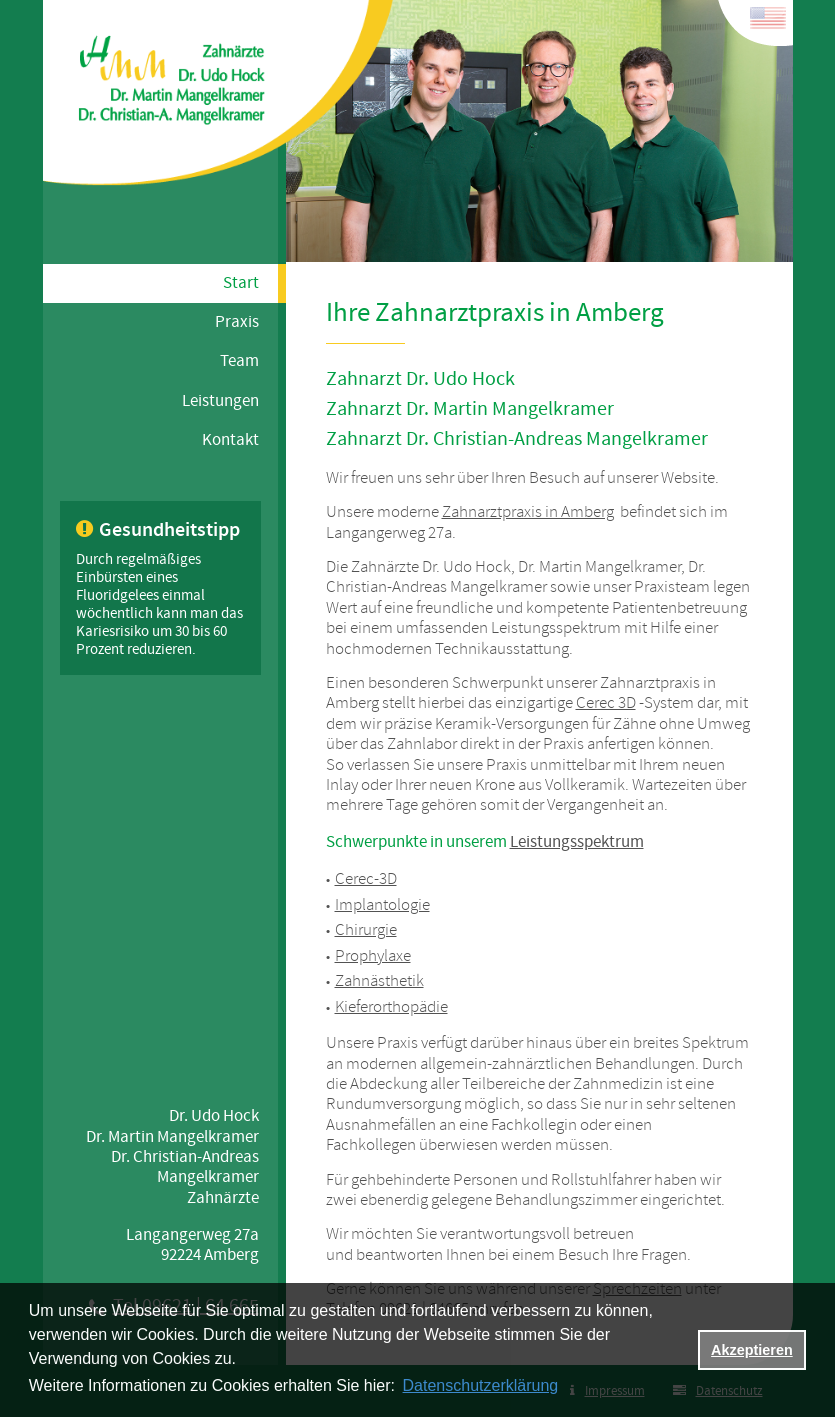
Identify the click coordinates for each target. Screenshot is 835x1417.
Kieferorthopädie (391, 1007)
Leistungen (220, 401)
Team (239, 361)
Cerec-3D (366, 879)
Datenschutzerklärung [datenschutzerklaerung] (481, 1385)
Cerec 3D (606, 703)
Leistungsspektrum (577, 842)
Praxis (237, 322)
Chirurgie (366, 930)
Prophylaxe (373, 956)
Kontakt (230, 440)
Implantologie (382, 905)
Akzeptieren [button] (752, 1350)
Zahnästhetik (379, 981)
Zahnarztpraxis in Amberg (528, 512)
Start (241, 283)
